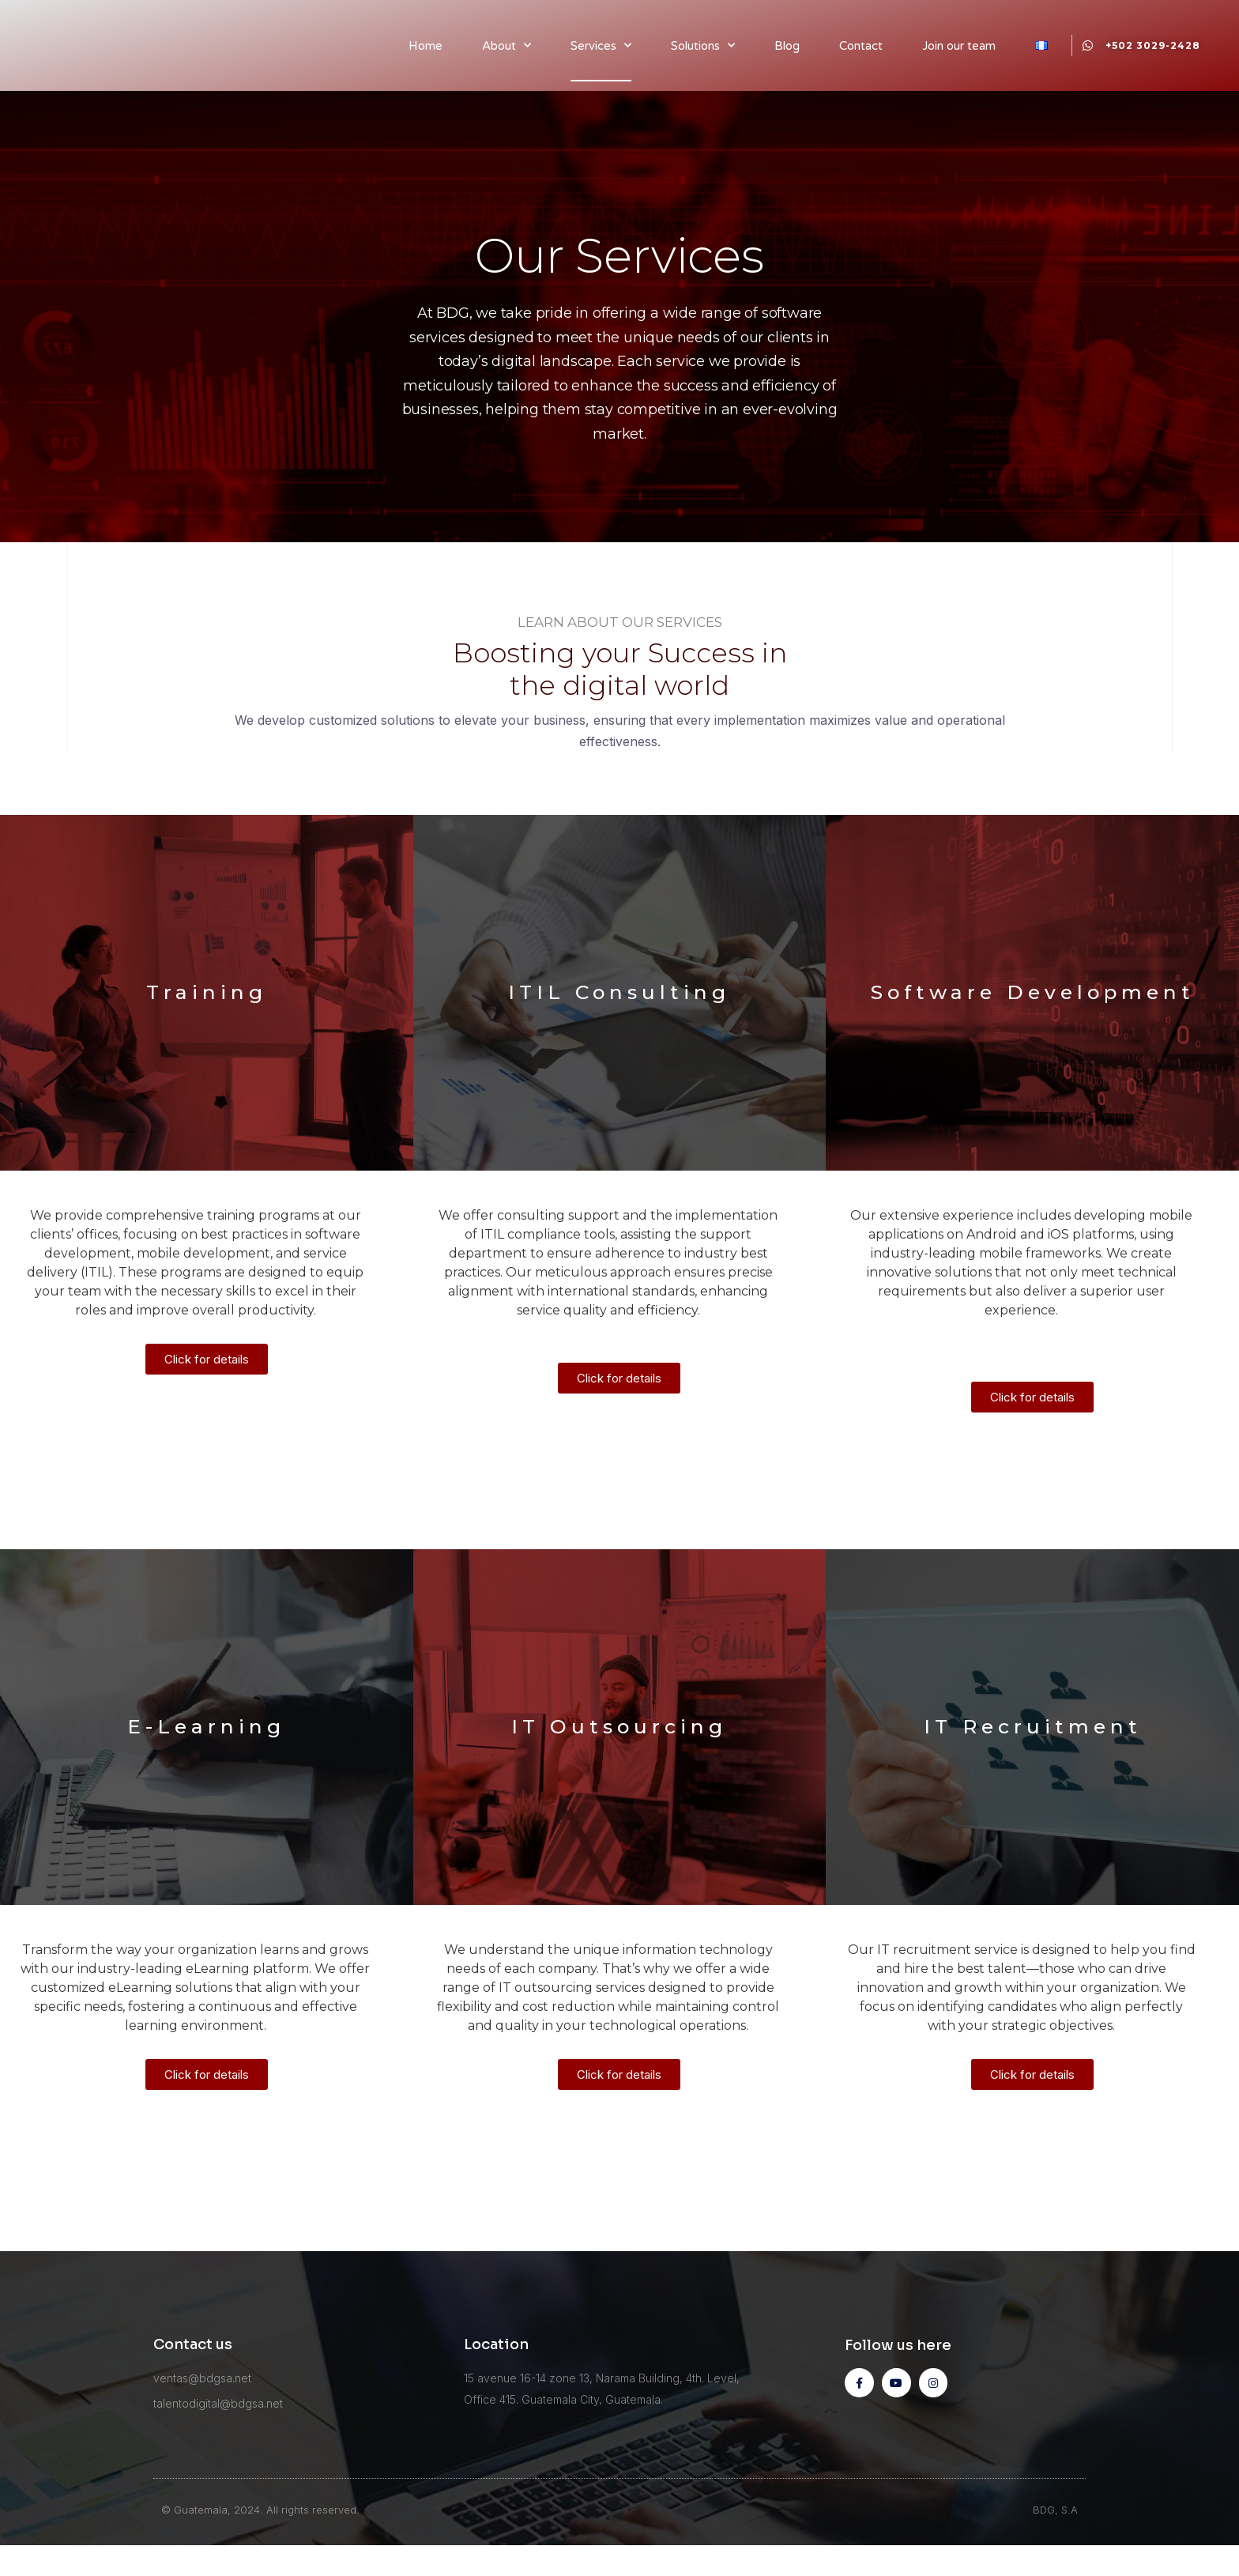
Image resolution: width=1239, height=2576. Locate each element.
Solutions (703, 45)
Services (601, 45)
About (506, 45)
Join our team (959, 46)
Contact (861, 46)
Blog (787, 46)
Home (425, 46)
